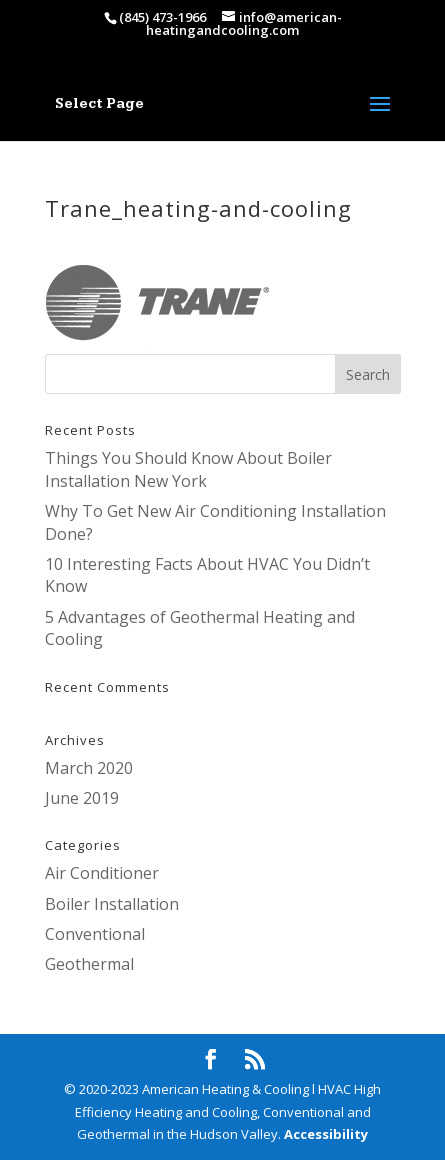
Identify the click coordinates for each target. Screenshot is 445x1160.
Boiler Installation (112, 904)
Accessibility (326, 1134)
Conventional (95, 934)
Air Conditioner (102, 873)
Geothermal (89, 964)
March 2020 (89, 768)
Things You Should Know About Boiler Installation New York (188, 469)
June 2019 (82, 798)
